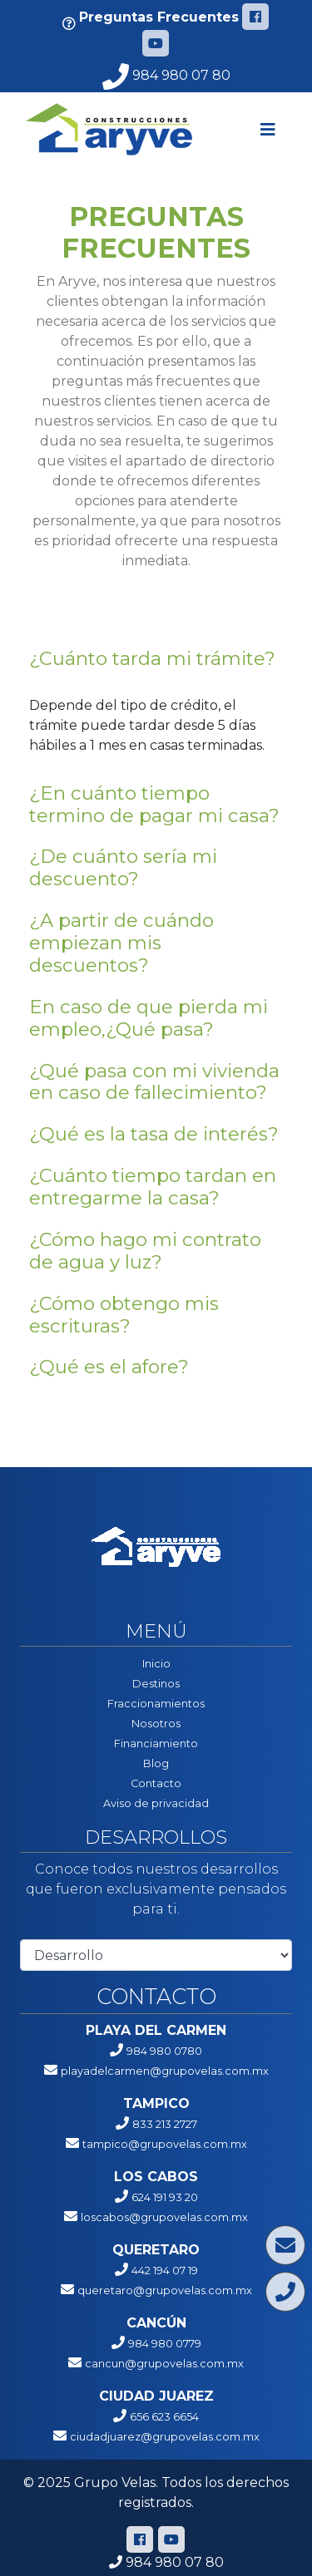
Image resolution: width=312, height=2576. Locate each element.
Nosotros (156, 1723)
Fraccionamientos (156, 1703)
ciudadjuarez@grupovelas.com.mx (165, 2437)
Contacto (156, 1783)
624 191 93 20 (164, 2197)
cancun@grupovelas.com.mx (164, 2363)
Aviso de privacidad (156, 1803)
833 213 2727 (164, 2124)
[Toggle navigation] (268, 129)
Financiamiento (156, 1743)
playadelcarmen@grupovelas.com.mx (165, 2071)
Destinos (156, 1683)
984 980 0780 (164, 2051)
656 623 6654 (164, 2417)
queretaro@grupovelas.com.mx (164, 2290)
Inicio (156, 1663)
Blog (156, 1763)
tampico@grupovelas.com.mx (164, 2144)
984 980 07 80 (166, 75)
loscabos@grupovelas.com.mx (164, 2217)
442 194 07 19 (164, 2270)
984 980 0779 (164, 2343)
